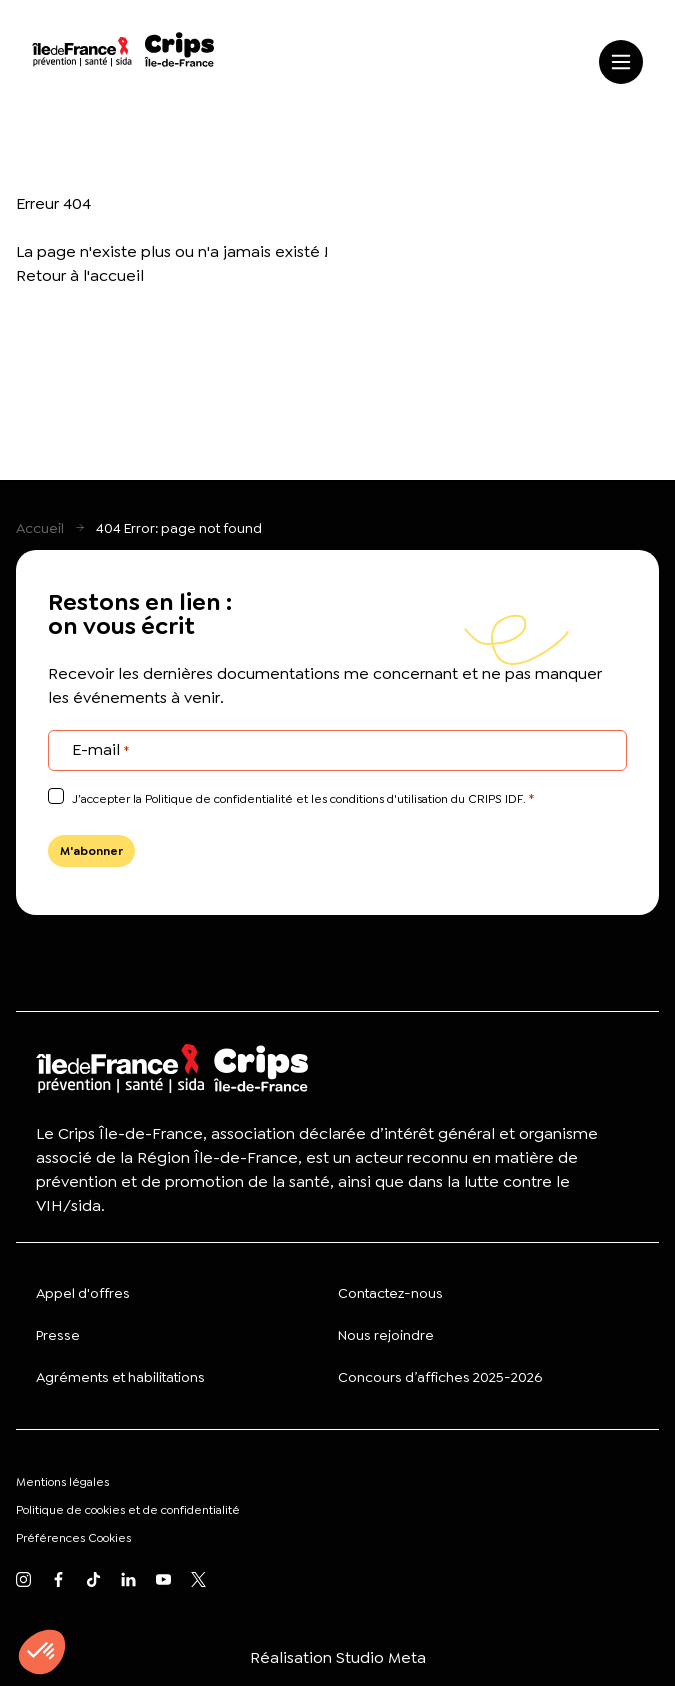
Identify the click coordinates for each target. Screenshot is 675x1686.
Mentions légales (62, 1482)
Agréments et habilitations (120, 1377)
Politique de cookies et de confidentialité (128, 1510)
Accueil (40, 528)
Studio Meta (381, 1657)
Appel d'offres (83, 1293)
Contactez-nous (390, 1293)
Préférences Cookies (73, 1538)
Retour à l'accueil (80, 275)
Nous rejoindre (386, 1335)
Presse (58, 1335)
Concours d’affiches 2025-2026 (440, 1377)
